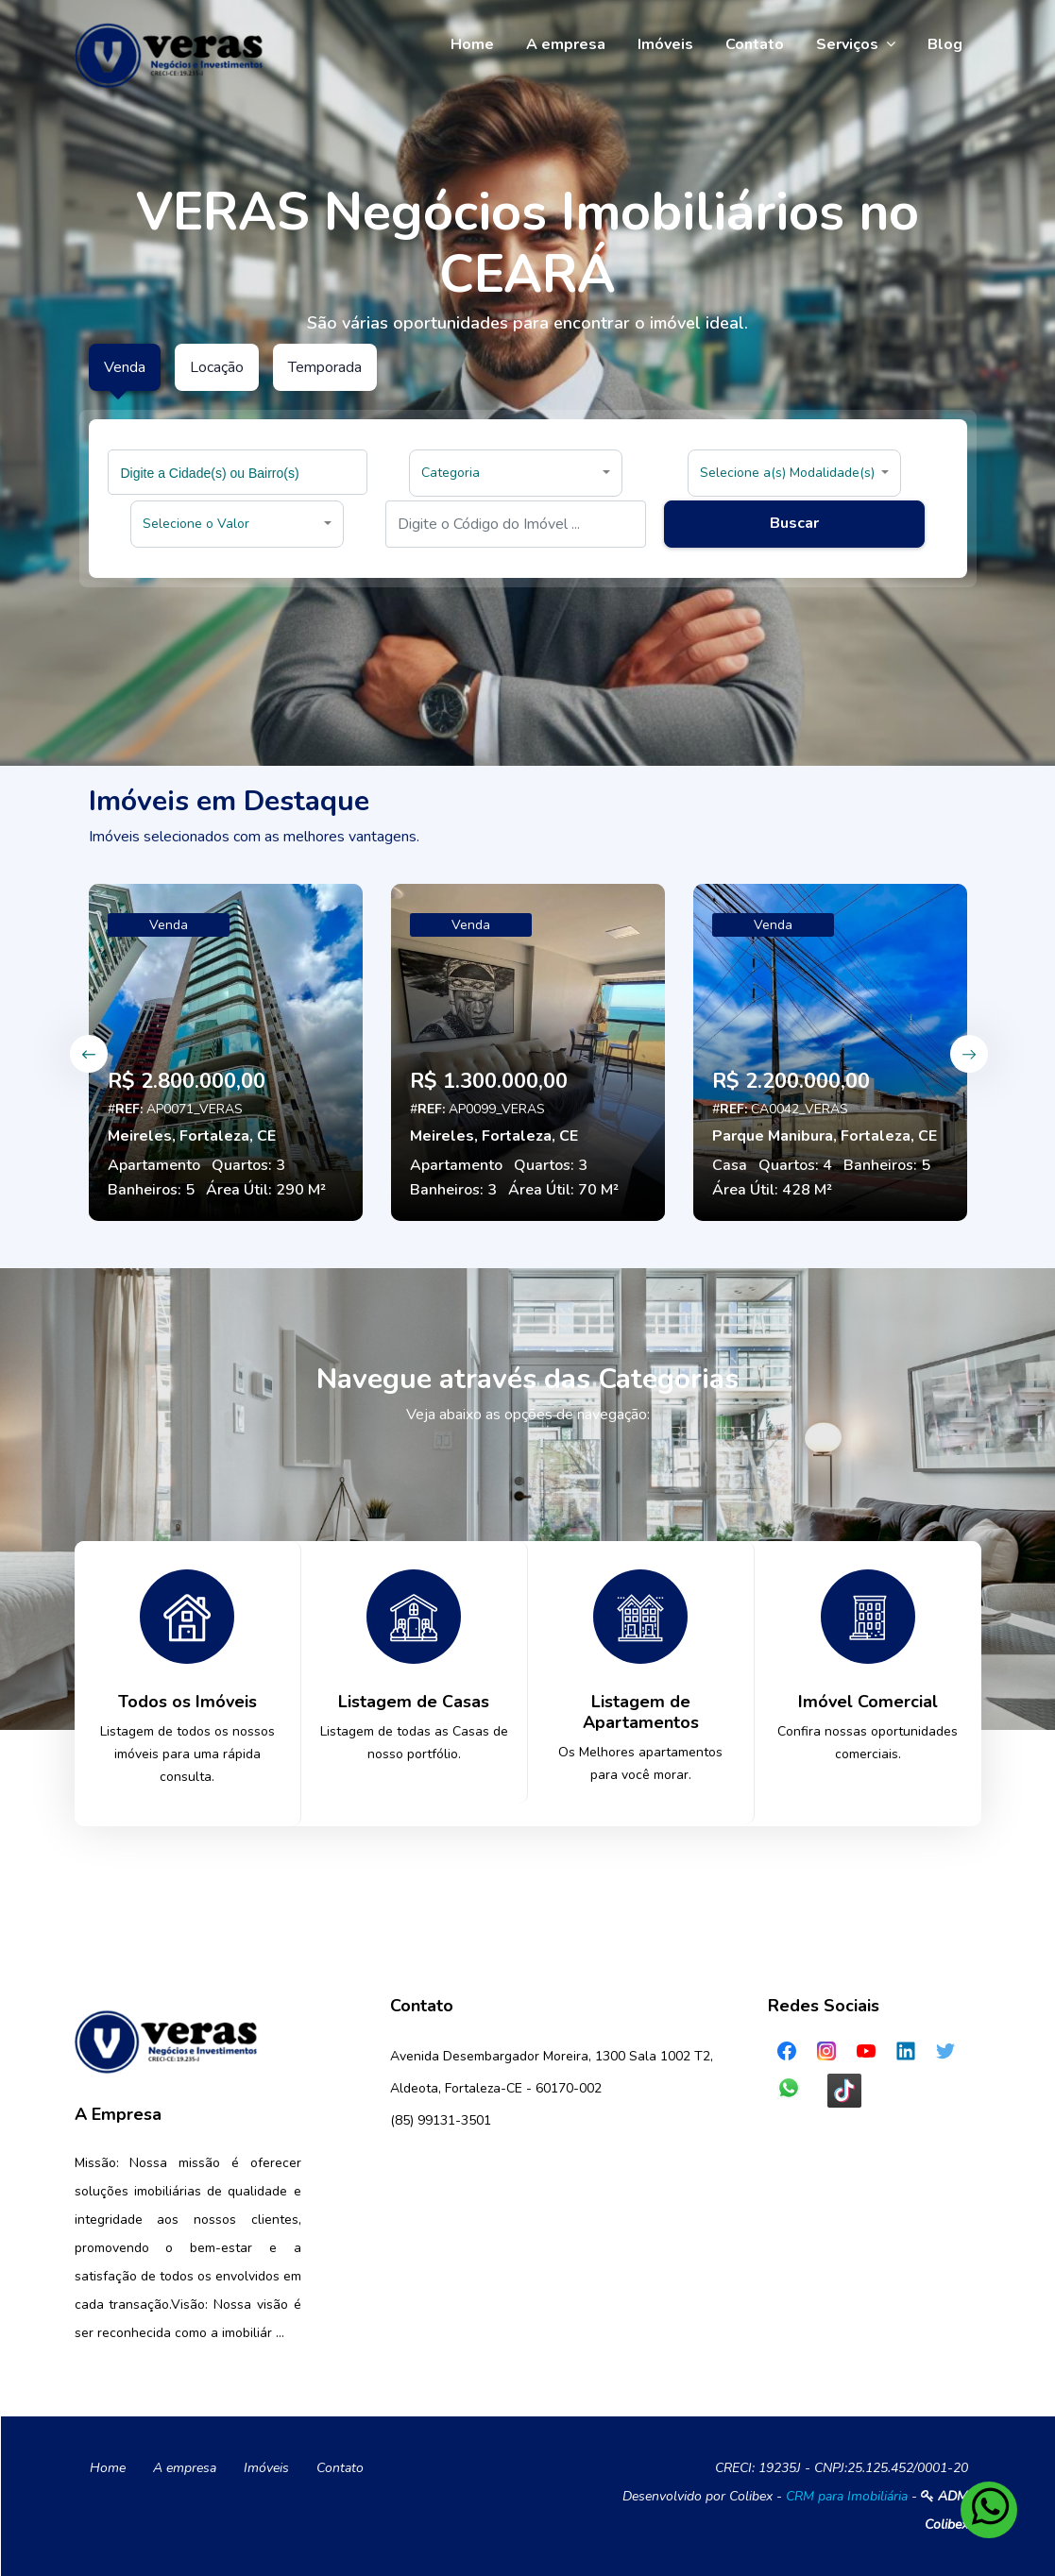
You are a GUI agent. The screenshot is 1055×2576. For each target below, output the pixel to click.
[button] (515, 473)
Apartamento (154, 1165)
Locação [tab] (217, 367)
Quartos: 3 (248, 1165)
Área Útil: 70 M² (563, 1189)
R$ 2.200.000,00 (791, 1081)
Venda (168, 925)
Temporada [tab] (325, 367)
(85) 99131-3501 (440, 2120)
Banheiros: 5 (151, 1189)
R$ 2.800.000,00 (186, 1081)
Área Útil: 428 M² (772, 1189)
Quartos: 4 (795, 1165)
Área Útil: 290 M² (266, 1189)
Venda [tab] (124, 367)
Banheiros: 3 (453, 1189)
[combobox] (238, 472)
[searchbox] (240, 472)
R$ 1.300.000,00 (489, 1081)
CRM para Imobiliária (847, 2496)
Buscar (794, 523)
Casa (729, 1165)
